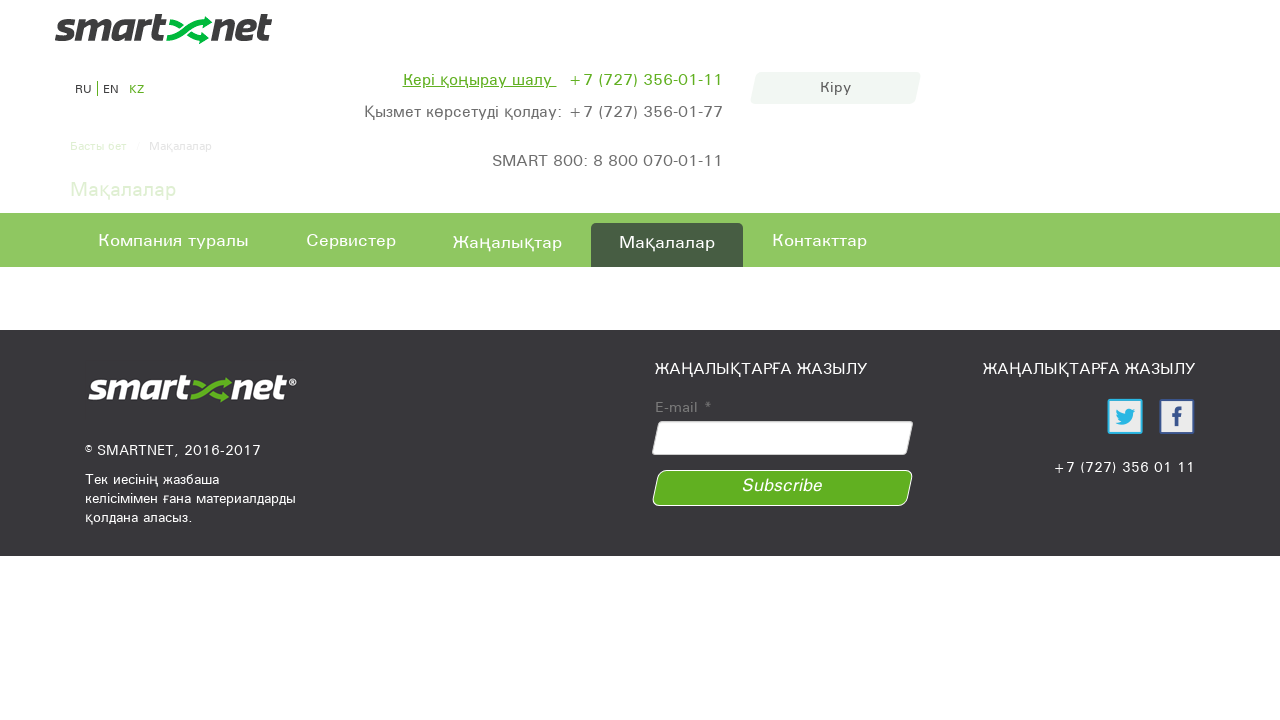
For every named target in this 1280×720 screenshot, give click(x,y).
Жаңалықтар (507, 242)
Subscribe (783, 485)
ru (83, 88)
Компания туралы (173, 240)
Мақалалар (667, 242)
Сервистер (351, 240)
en (111, 88)
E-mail (683, 407)
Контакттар (819, 240)
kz (136, 88)
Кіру (835, 87)
